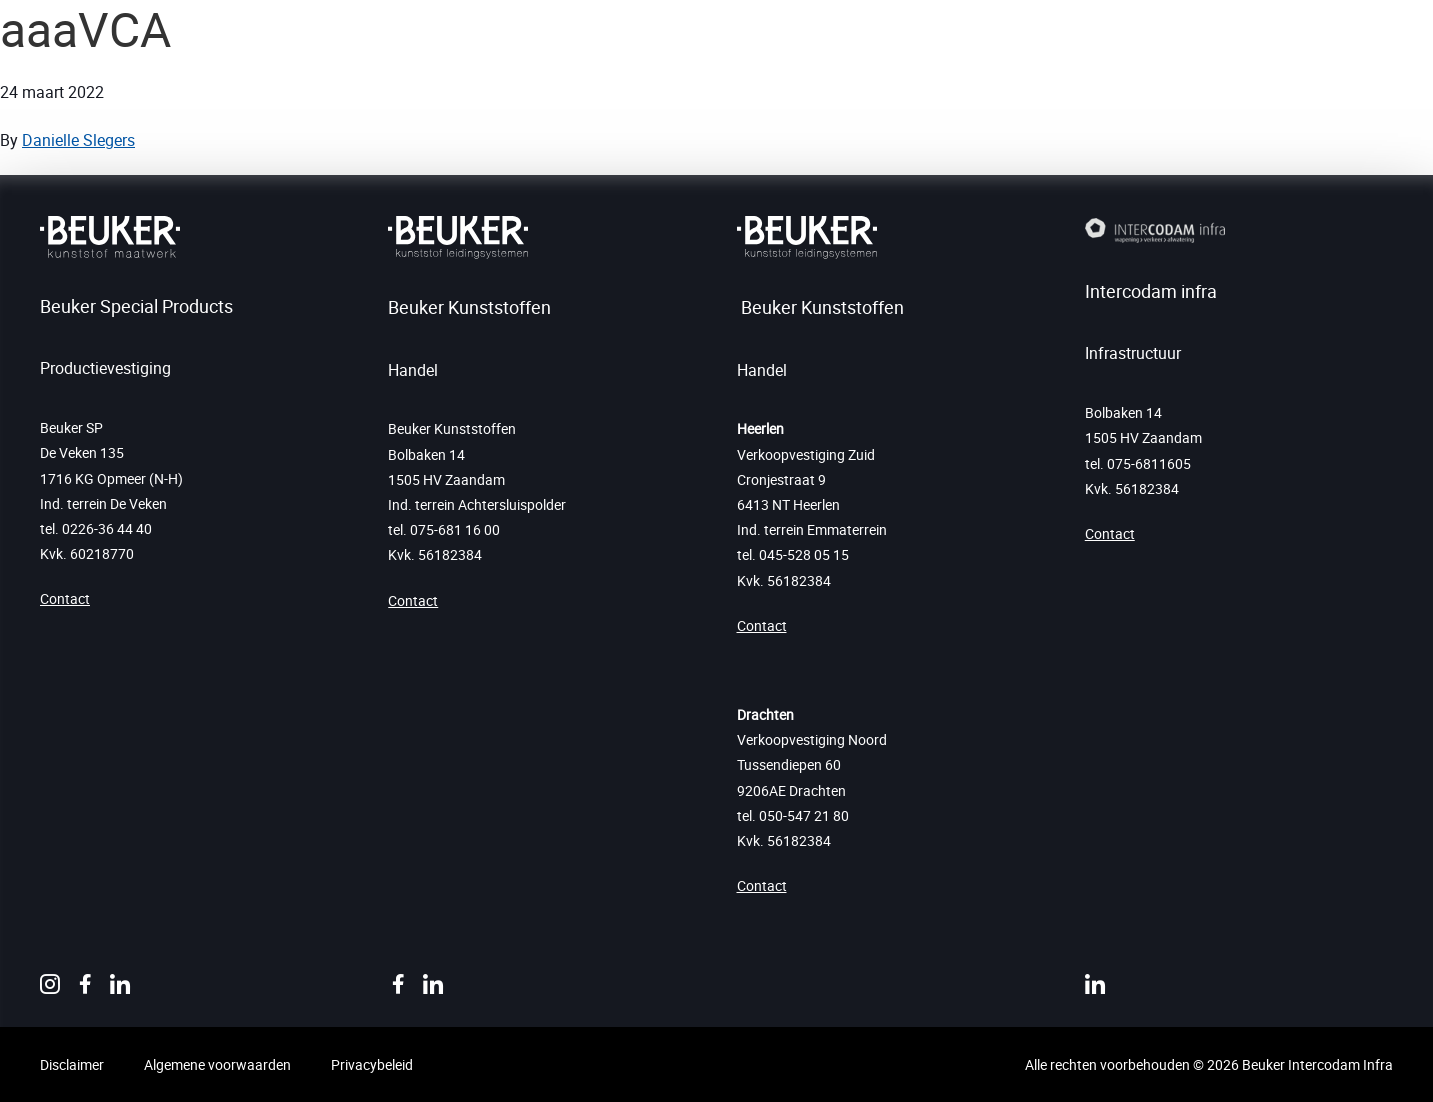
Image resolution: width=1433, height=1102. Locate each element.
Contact (65, 598)
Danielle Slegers (78, 140)
